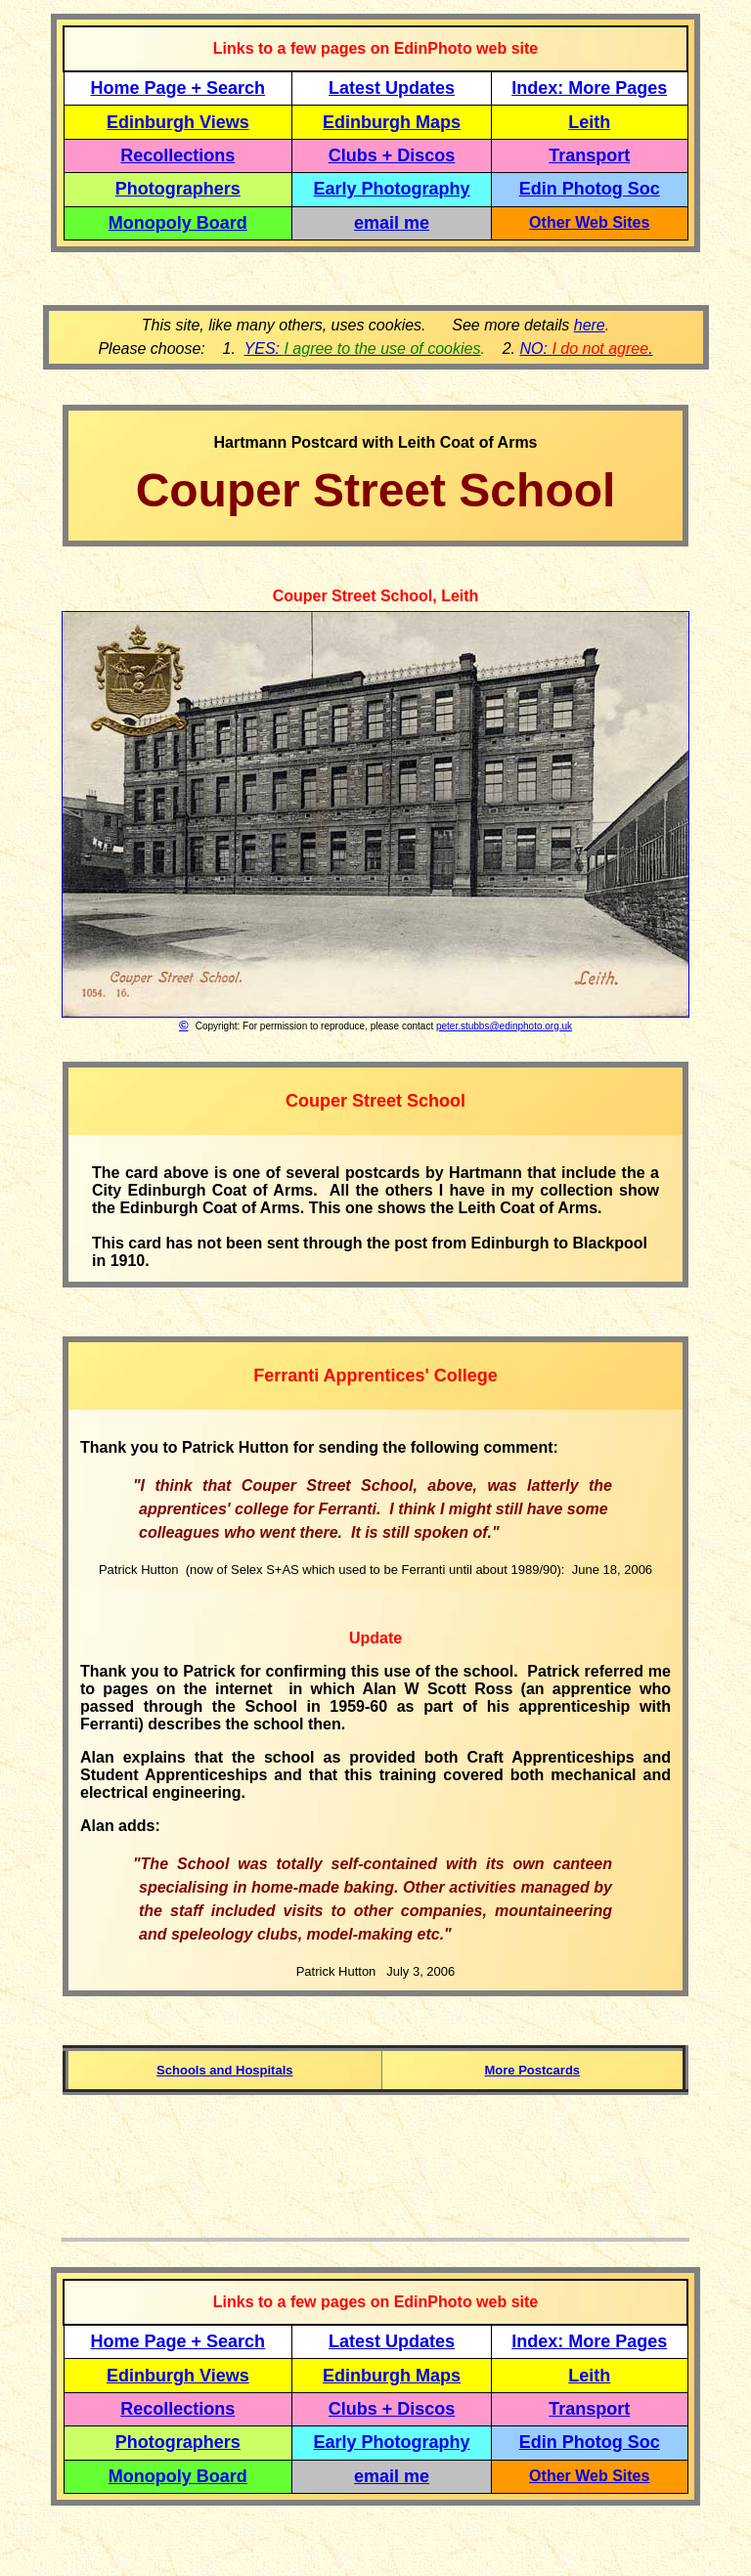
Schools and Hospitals (224, 2070)
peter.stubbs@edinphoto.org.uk (504, 1026)
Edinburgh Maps (392, 122)
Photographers (178, 188)
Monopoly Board (178, 223)
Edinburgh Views (178, 122)
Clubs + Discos (392, 155)
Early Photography (392, 188)
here (589, 325)
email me (391, 223)
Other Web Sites (589, 222)
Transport (589, 155)
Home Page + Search (178, 88)
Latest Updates (392, 88)
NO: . (585, 348)
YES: (362, 348)
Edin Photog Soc (589, 188)
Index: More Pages (589, 88)
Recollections (177, 155)
